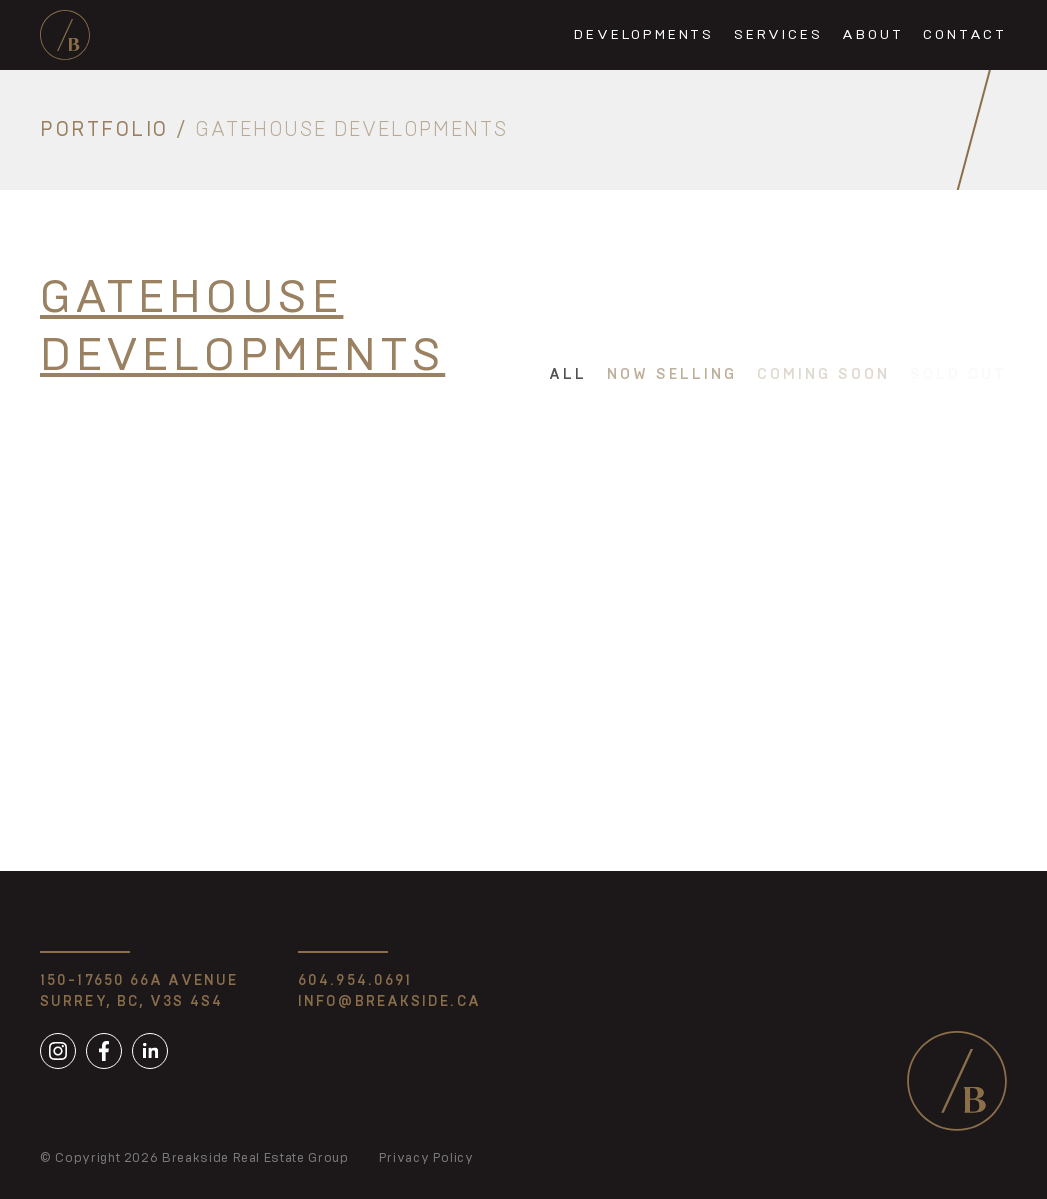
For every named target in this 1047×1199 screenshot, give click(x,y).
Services (778, 35)
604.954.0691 (355, 981)
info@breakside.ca (389, 1002)
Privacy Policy (426, 1158)
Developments (644, 35)
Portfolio (104, 130)
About (872, 35)
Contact (965, 35)
